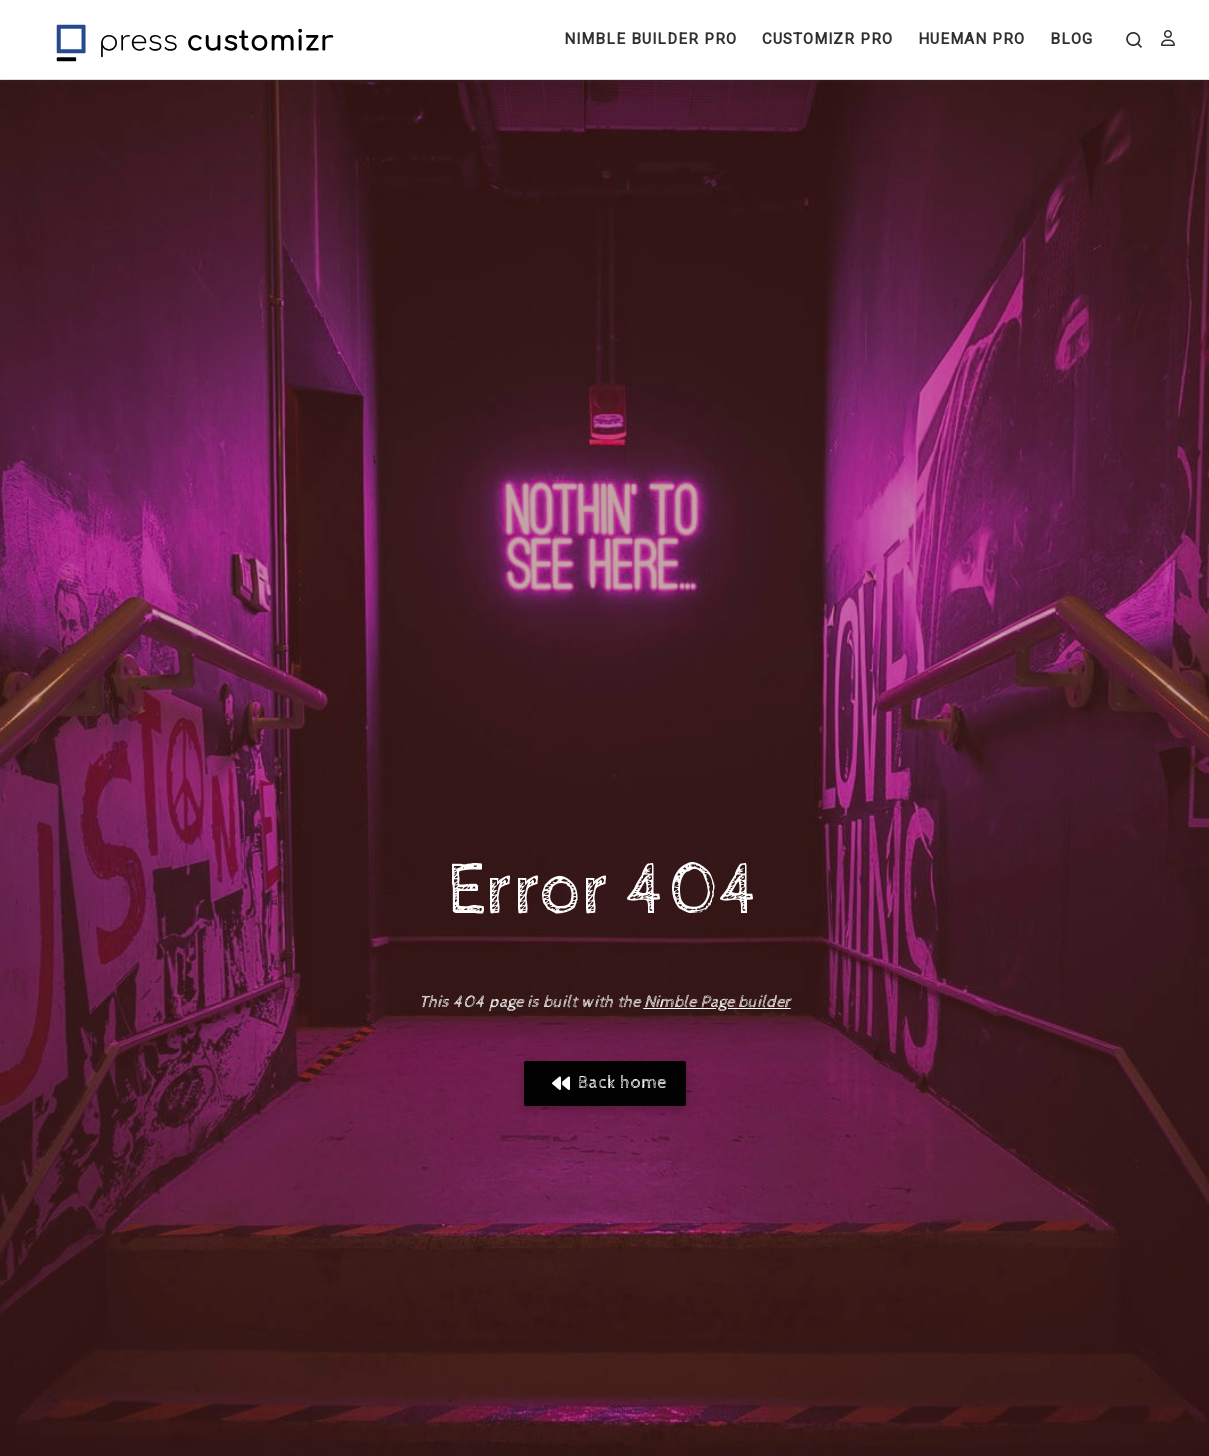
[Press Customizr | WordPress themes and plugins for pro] (195, 39)
